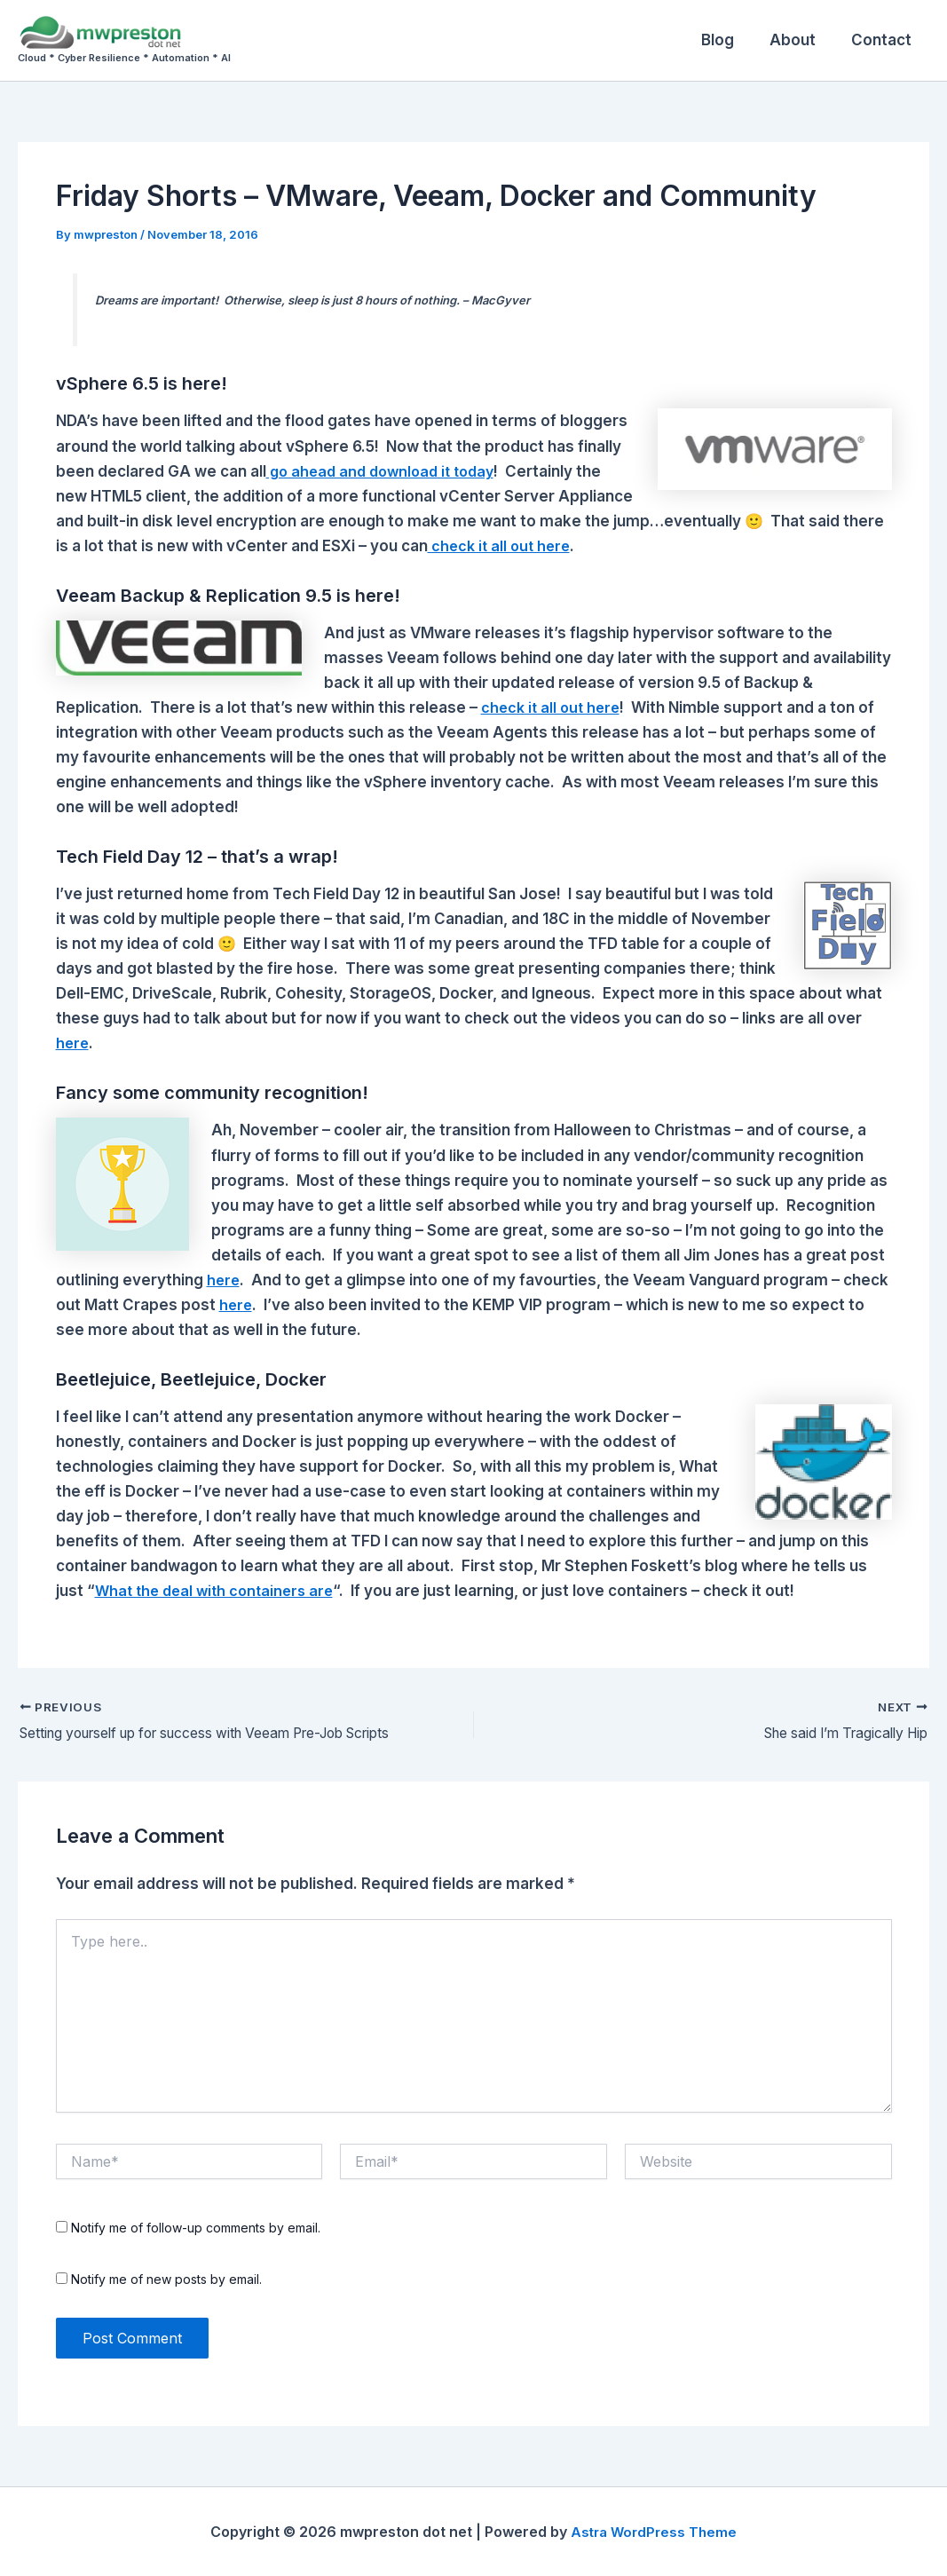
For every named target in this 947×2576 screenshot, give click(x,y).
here (73, 1043)
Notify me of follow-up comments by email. (195, 2227)
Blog (730, 40)
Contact (884, 40)
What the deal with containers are (219, 1591)
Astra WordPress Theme (654, 2531)
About (800, 40)
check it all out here (502, 546)
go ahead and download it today (386, 471)
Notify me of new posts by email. (166, 2279)
